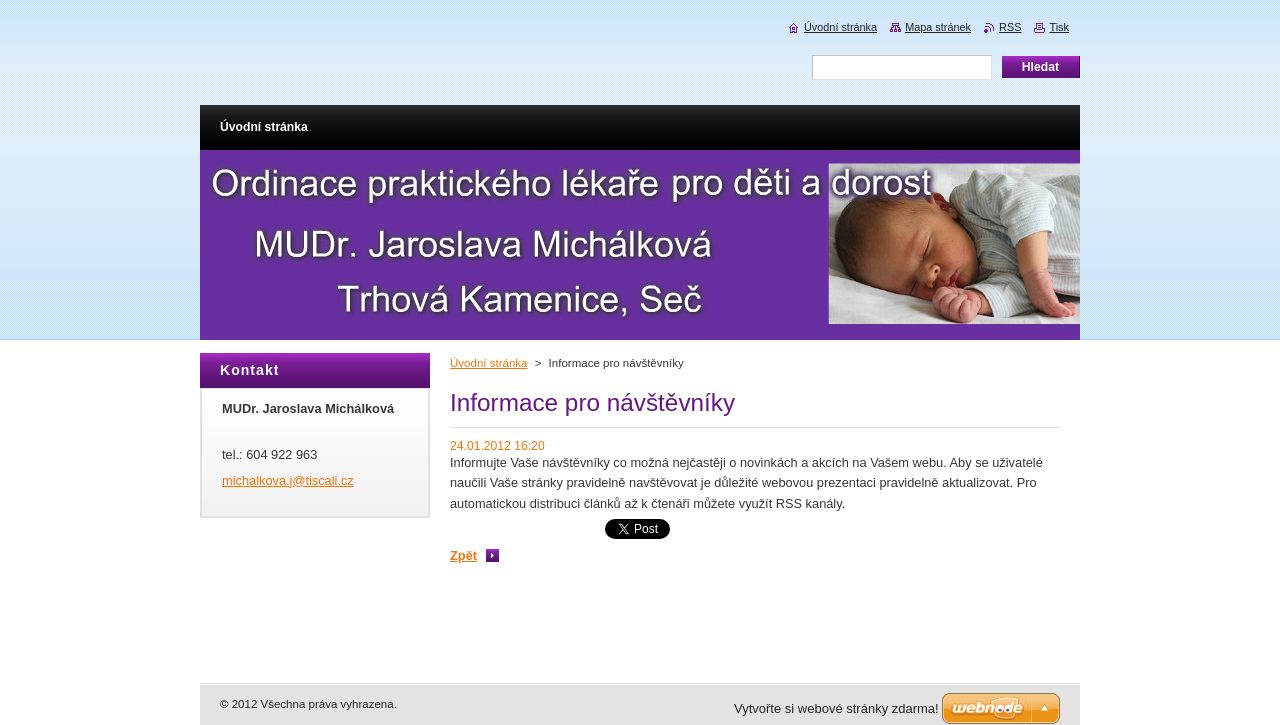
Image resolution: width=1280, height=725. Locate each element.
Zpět (463, 555)
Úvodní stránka (488, 363)
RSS (1010, 27)
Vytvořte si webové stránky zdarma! (836, 708)
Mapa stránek (938, 27)
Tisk (1059, 27)
